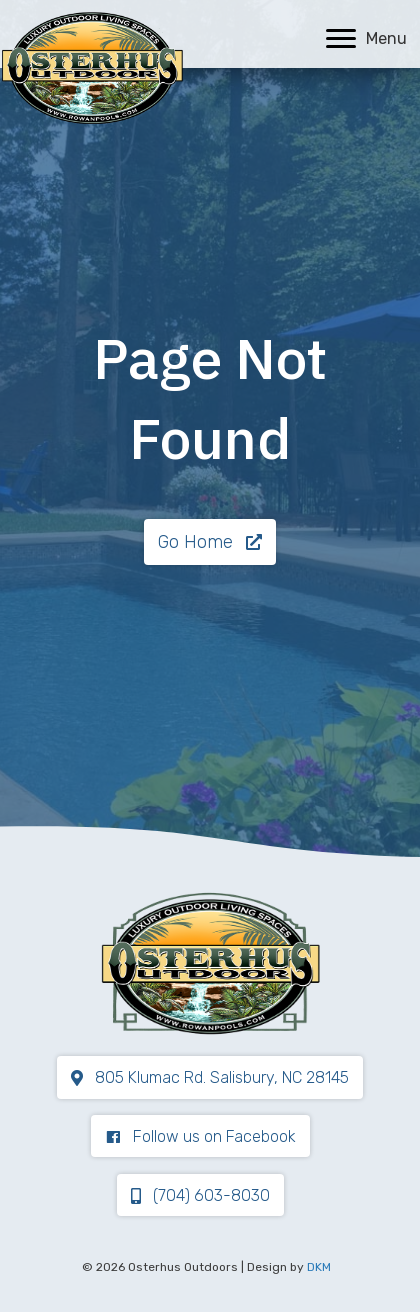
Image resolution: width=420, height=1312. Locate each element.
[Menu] (366, 39)
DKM (319, 1267)
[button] (210, 542)
